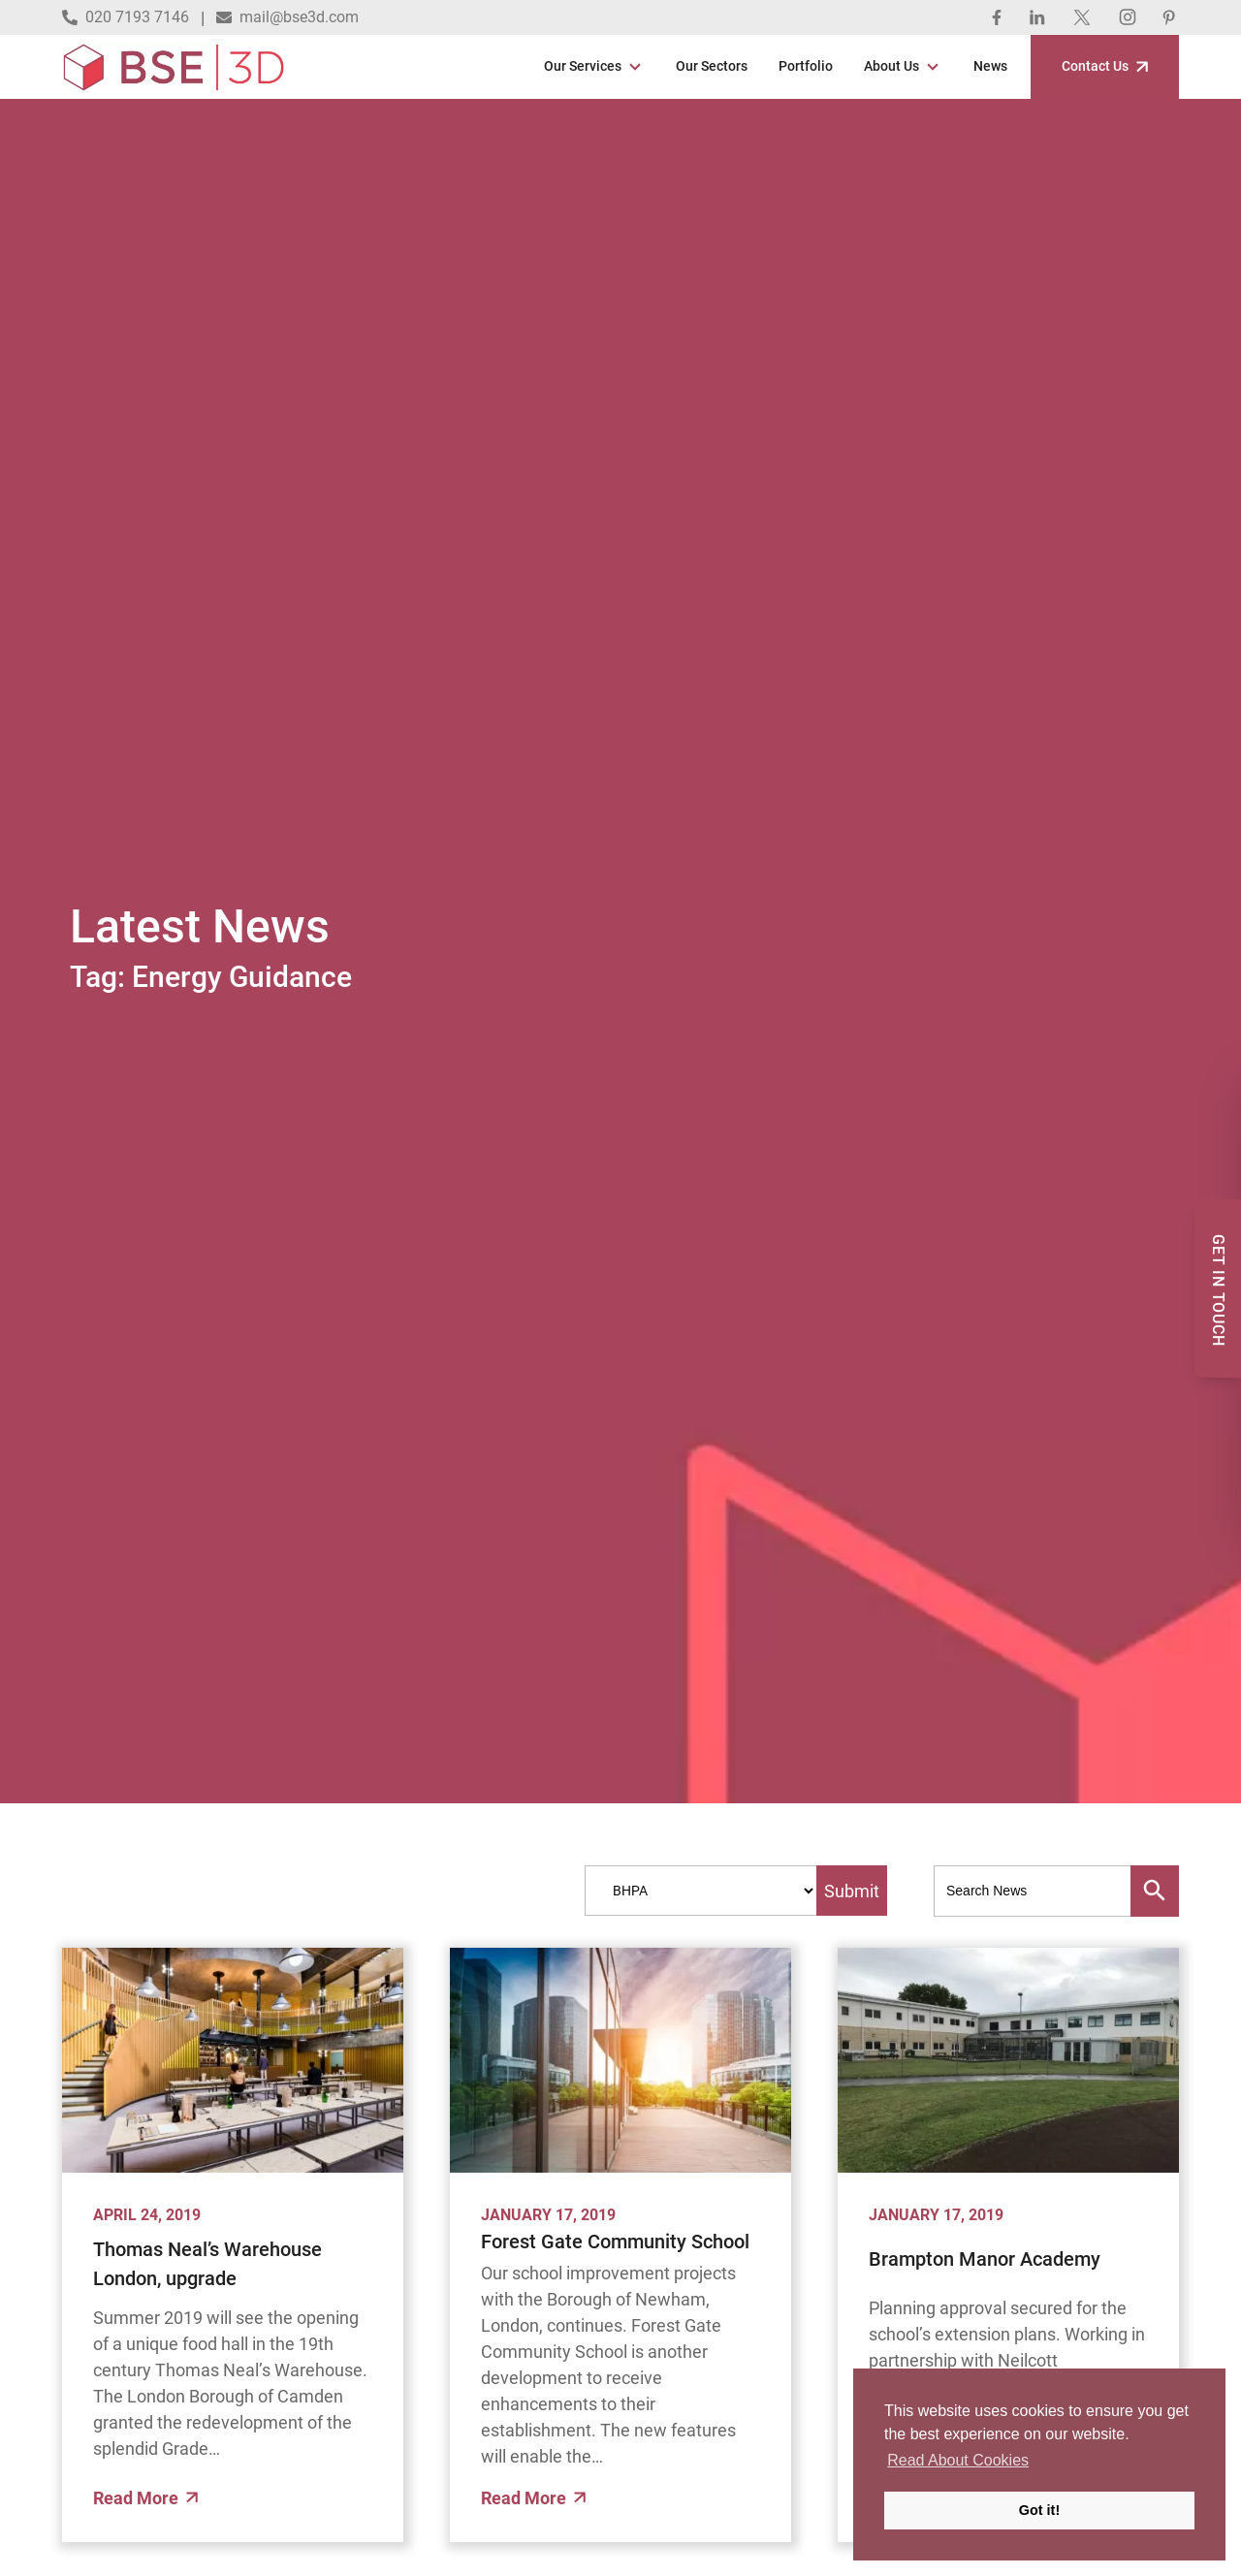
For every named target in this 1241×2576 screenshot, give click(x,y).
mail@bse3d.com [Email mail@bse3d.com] (287, 17)
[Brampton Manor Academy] (1008, 2060)
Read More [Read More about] (145, 2498)
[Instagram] (1127, 17)
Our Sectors (712, 66)
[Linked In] (1037, 17)
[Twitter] (1082, 17)
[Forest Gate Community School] (620, 2060)
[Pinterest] (1169, 17)
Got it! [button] (1039, 2510)
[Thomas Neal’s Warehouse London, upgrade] (232, 2060)
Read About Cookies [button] (958, 2460)
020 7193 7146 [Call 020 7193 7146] (125, 17)
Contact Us (1105, 66)
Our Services (582, 66)
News (990, 66)
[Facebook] (996, 17)
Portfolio (806, 66)
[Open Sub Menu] (633, 67)
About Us (891, 66)
